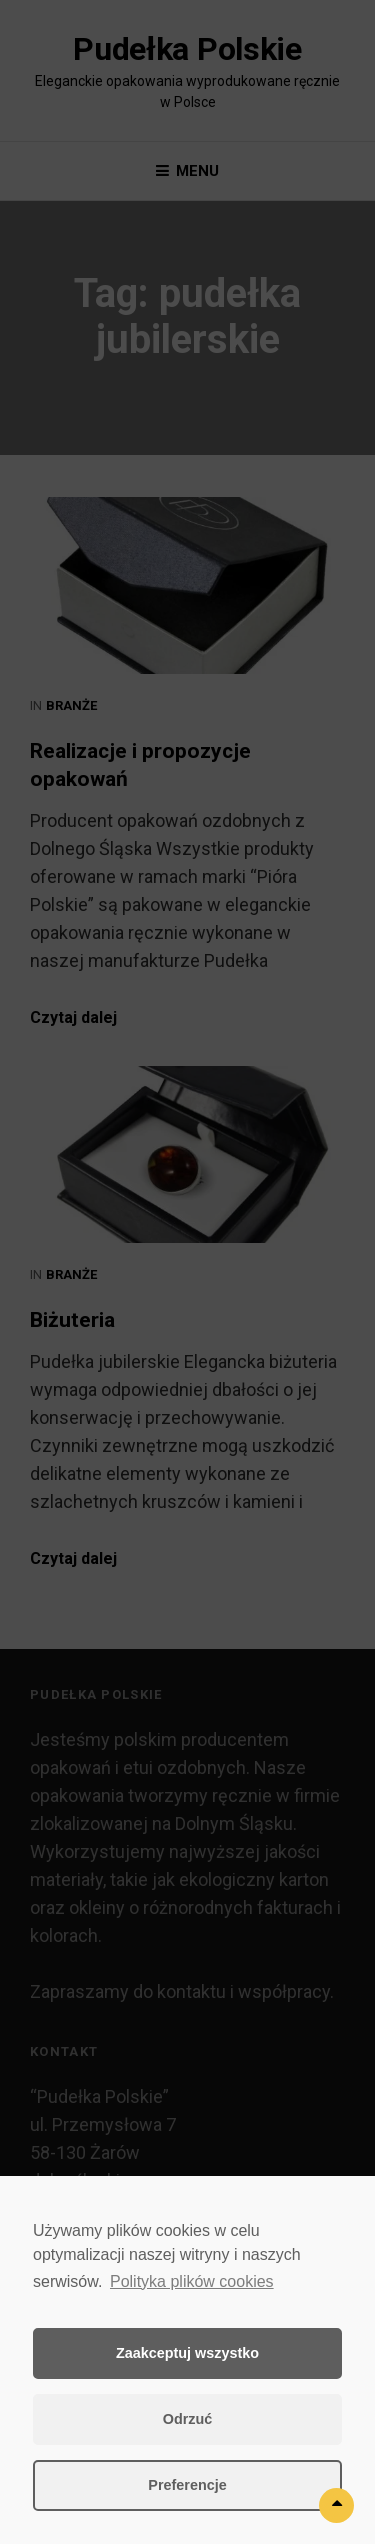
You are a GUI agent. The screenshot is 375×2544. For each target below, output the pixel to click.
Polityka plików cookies (192, 2281)
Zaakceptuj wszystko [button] (187, 2353)
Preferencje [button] (187, 2485)
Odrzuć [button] (188, 2419)
